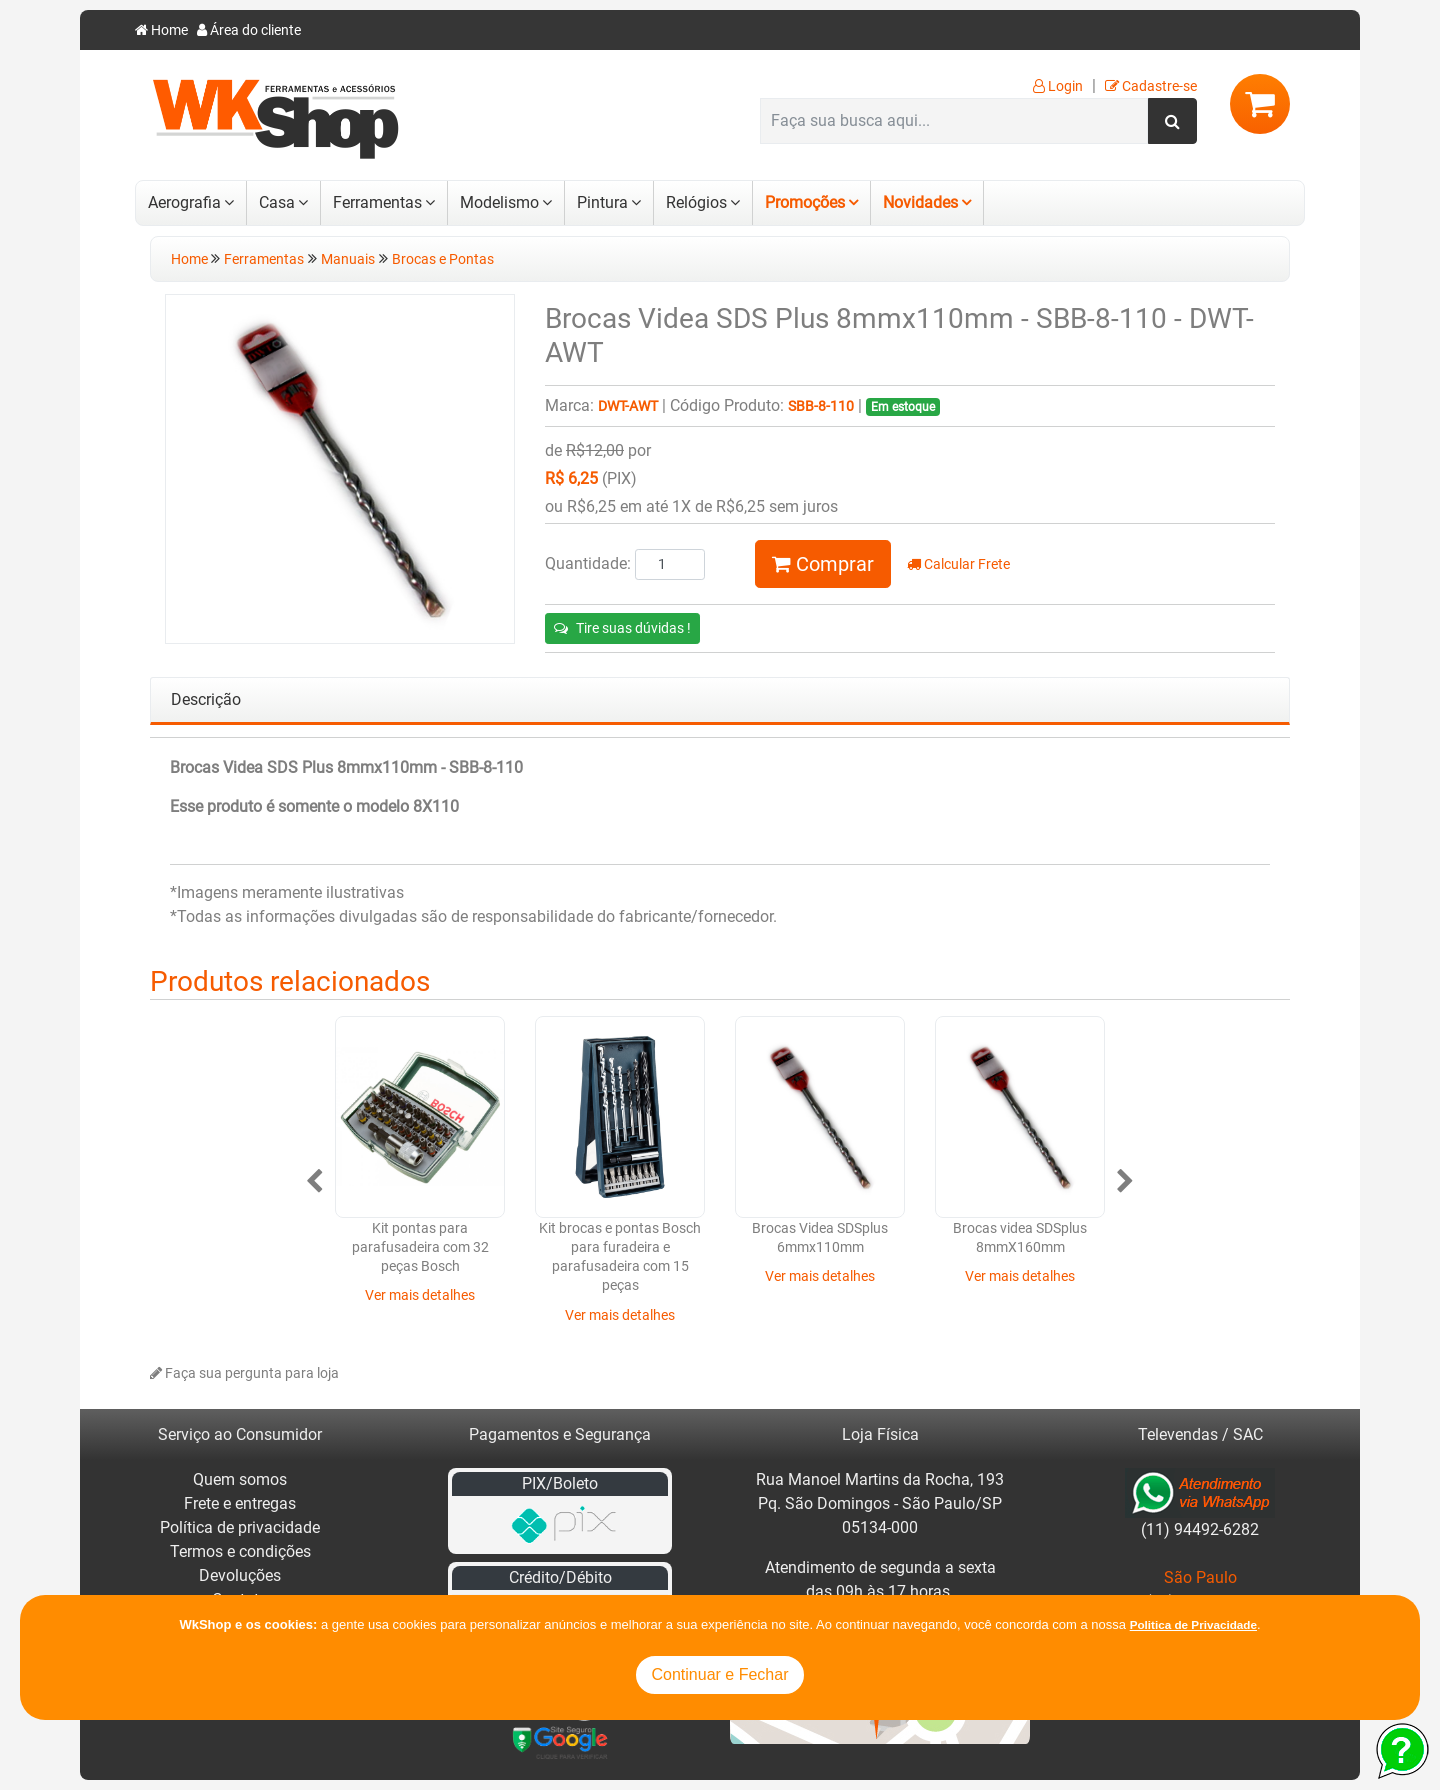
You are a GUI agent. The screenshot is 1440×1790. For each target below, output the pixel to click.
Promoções (805, 202)
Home (161, 30)
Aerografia (184, 202)
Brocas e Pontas (443, 259)
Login (1058, 86)
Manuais (348, 259)
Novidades (920, 202)
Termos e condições (240, 1551)
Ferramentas (377, 202)
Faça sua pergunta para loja (244, 1373)
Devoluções (240, 1575)
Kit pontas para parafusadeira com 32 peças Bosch (420, 1248)
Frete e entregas (240, 1503)
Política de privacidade (240, 1527)
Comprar (823, 564)
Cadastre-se (1151, 86)
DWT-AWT (628, 406)
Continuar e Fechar (720, 1674)
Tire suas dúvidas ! (622, 628)
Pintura (602, 202)
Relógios (696, 202)
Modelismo (499, 202)
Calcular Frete (958, 564)
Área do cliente (249, 30)
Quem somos (240, 1479)
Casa (277, 202)
